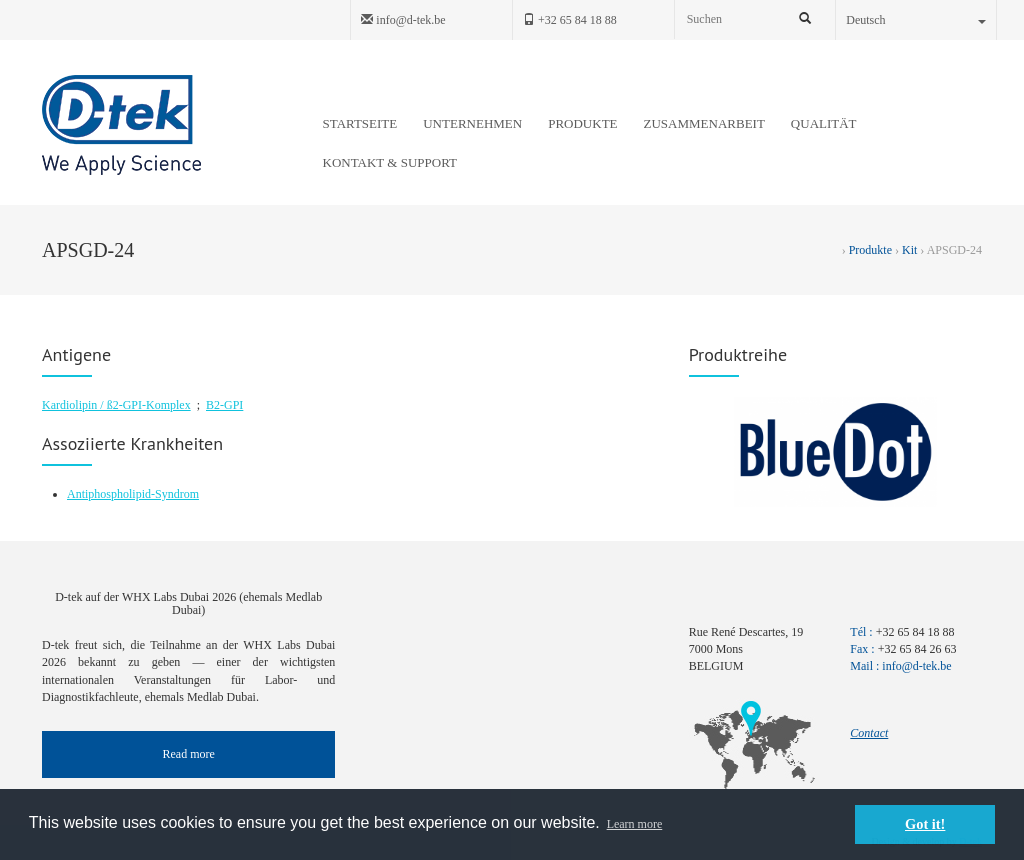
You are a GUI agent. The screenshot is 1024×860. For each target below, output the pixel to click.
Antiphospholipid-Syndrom (133, 494)
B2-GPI (224, 405)
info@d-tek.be (403, 20)
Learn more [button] (635, 824)
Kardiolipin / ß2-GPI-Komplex (116, 405)
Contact (869, 733)
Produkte (870, 250)
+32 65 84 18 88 (570, 20)
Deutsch (916, 20)
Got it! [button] (925, 824)
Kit (909, 250)
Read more (189, 754)
